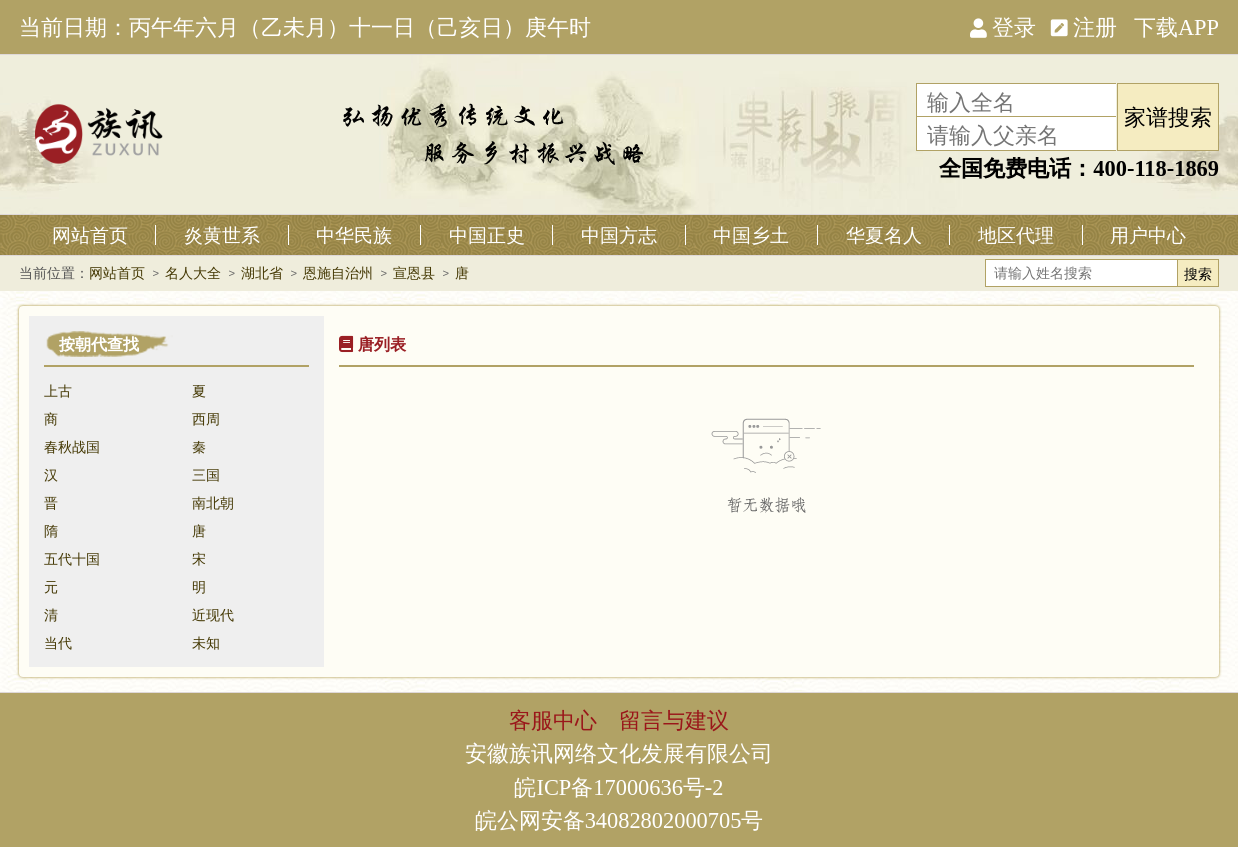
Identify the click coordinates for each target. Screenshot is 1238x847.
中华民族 (354, 235)
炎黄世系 (222, 235)
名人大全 (193, 273)
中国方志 (619, 235)
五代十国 (72, 559)
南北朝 (213, 503)
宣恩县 (414, 273)
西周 (206, 419)
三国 (206, 475)
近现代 (213, 615)
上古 (58, 391)
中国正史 (487, 235)
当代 (58, 643)
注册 (1084, 26)
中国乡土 (751, 235)
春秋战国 (72, 447)
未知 (206, 643)
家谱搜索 (1168, 116)
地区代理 (1016, 235)
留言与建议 (674, 719)
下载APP (1176, 26)
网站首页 (90, 235)
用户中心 (1148, 235)
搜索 (1198, 274)
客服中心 (553, 719)
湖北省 (262, 273)
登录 (1003, 26)
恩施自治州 (338, 273)
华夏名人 (884, 235)
